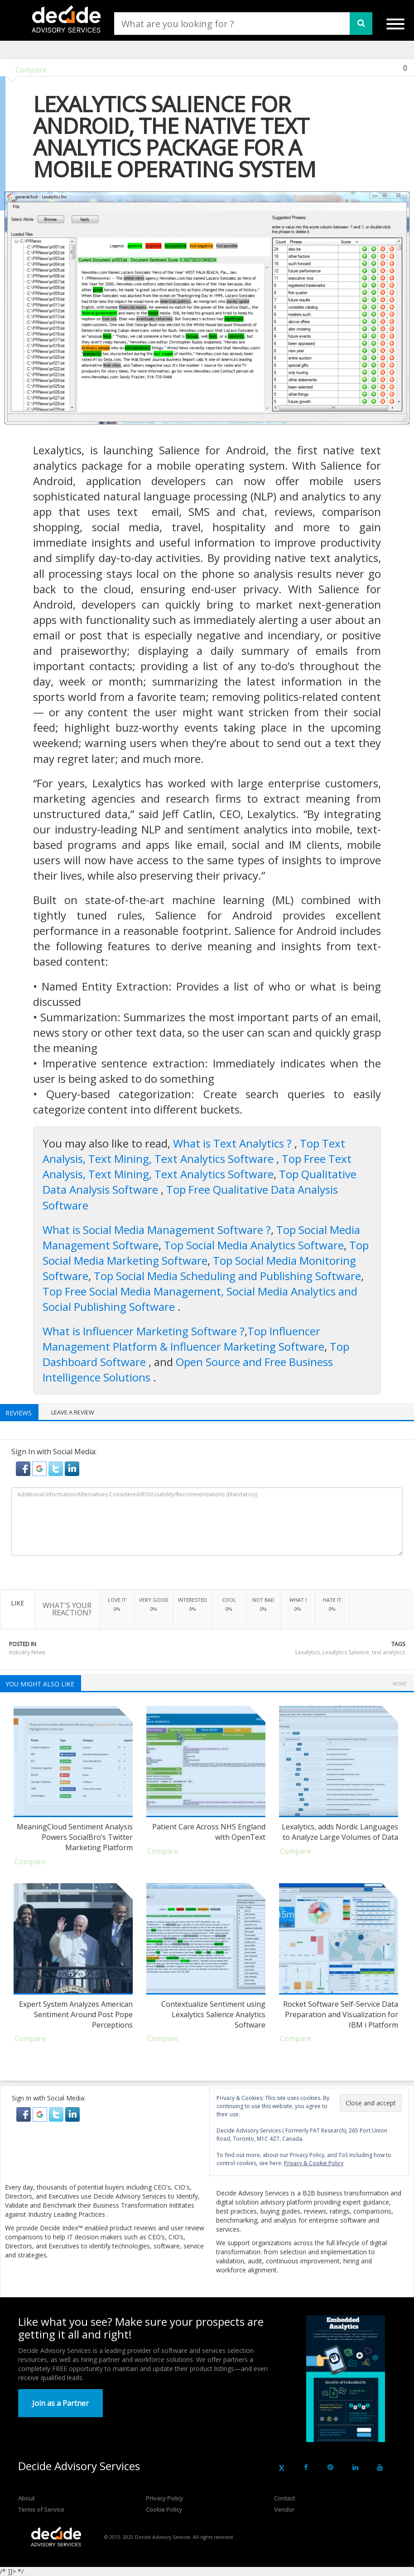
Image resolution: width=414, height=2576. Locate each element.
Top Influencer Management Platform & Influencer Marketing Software (183, 1339)
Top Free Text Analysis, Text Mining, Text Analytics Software (197, 1166)
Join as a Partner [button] (60, 2403)
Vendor (284, 2509)
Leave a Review (72, 1412)
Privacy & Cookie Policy (313, 2163)
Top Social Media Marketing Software (206, 1253)
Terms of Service (41, 2509)
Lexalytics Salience (346, 1652)
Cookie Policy (164, 2509)
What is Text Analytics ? (233, 1143)
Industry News (27, 1652)
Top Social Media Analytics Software (254, 1245)
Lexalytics (307, 1652)
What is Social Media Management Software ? (157, 1229)
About (26, 2498)
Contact (284, 2498)
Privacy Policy (164, 2498)
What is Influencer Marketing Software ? (144, 1331)
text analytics (388, 1652)
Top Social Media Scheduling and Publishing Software (227, 1275)
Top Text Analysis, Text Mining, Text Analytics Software (194, 1151)
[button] (24, 1468)
